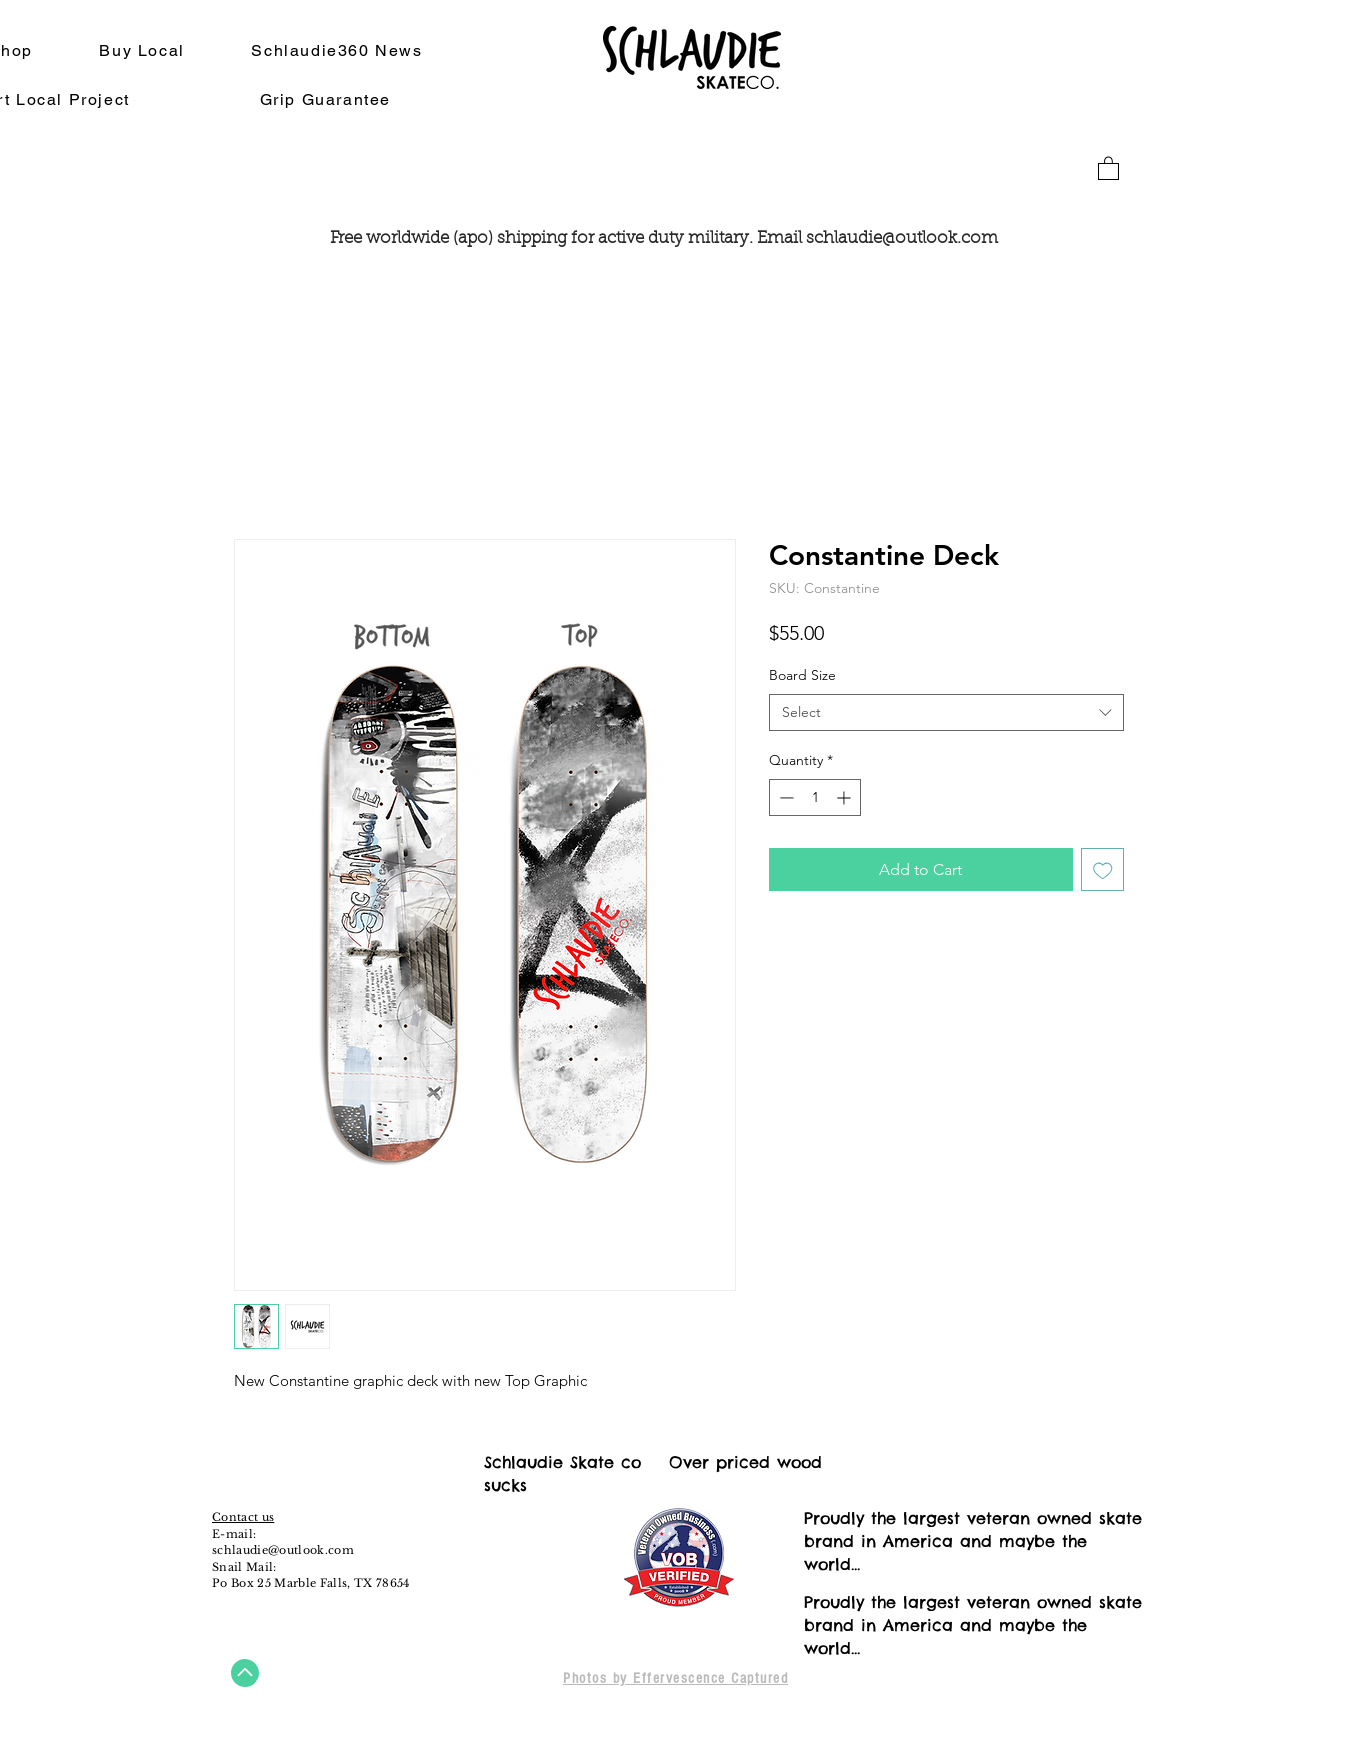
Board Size (802, 675)
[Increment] (845, 797)
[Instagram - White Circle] (267, 1493)
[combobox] (946, 713)
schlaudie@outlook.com (902, 238)
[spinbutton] (815, 797)
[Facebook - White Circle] (230, 1493)
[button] (1108, 167)
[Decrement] (784, 797)
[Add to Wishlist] (1103, 870)
